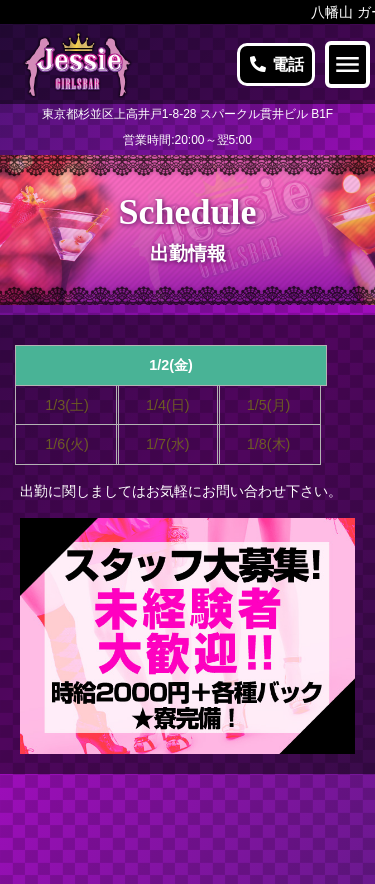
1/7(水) (168, 444)
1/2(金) (171, 365)
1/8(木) (269, 444)
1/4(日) (168, 405)
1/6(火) (67, 444)
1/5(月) (269, 405)
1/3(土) (67, 405)
